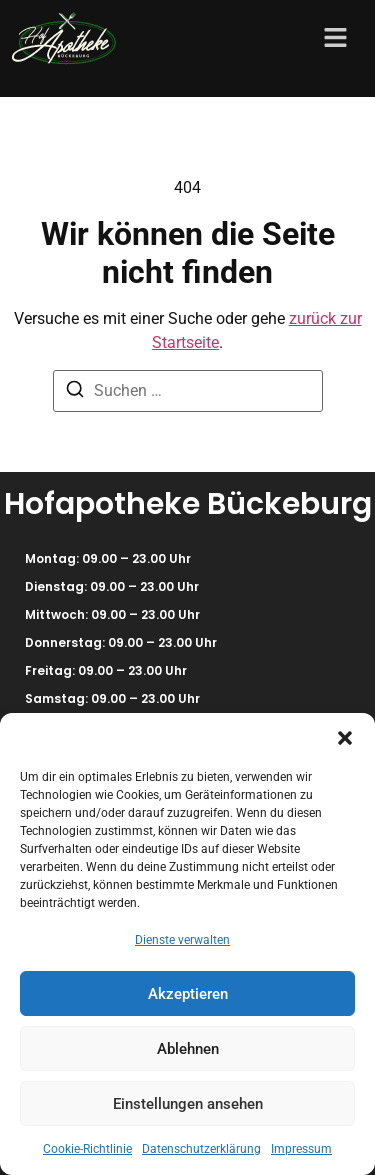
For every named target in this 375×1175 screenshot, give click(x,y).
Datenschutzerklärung (201, 1149)
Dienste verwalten (182, 940)
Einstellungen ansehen (188, 1104)
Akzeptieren (188, 994)
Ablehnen (188, 1049)
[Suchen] (75, 392)
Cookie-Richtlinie (87, 1149)
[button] (345, 738)
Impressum (301, 1149)
